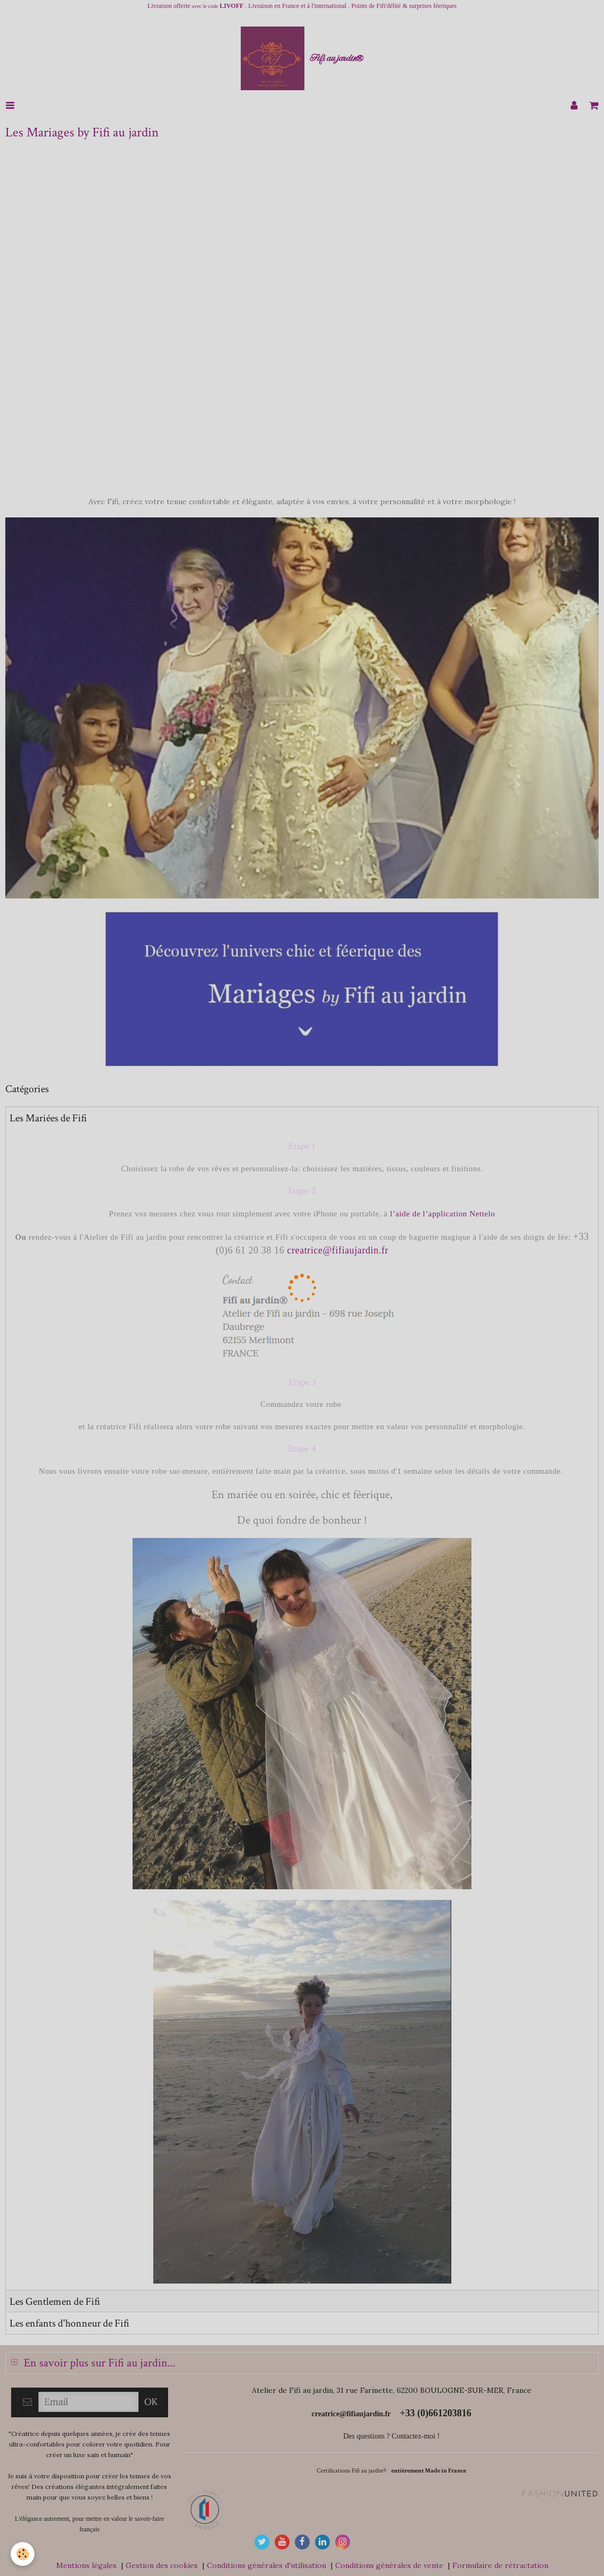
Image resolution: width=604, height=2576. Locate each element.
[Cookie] (22, 2554)
